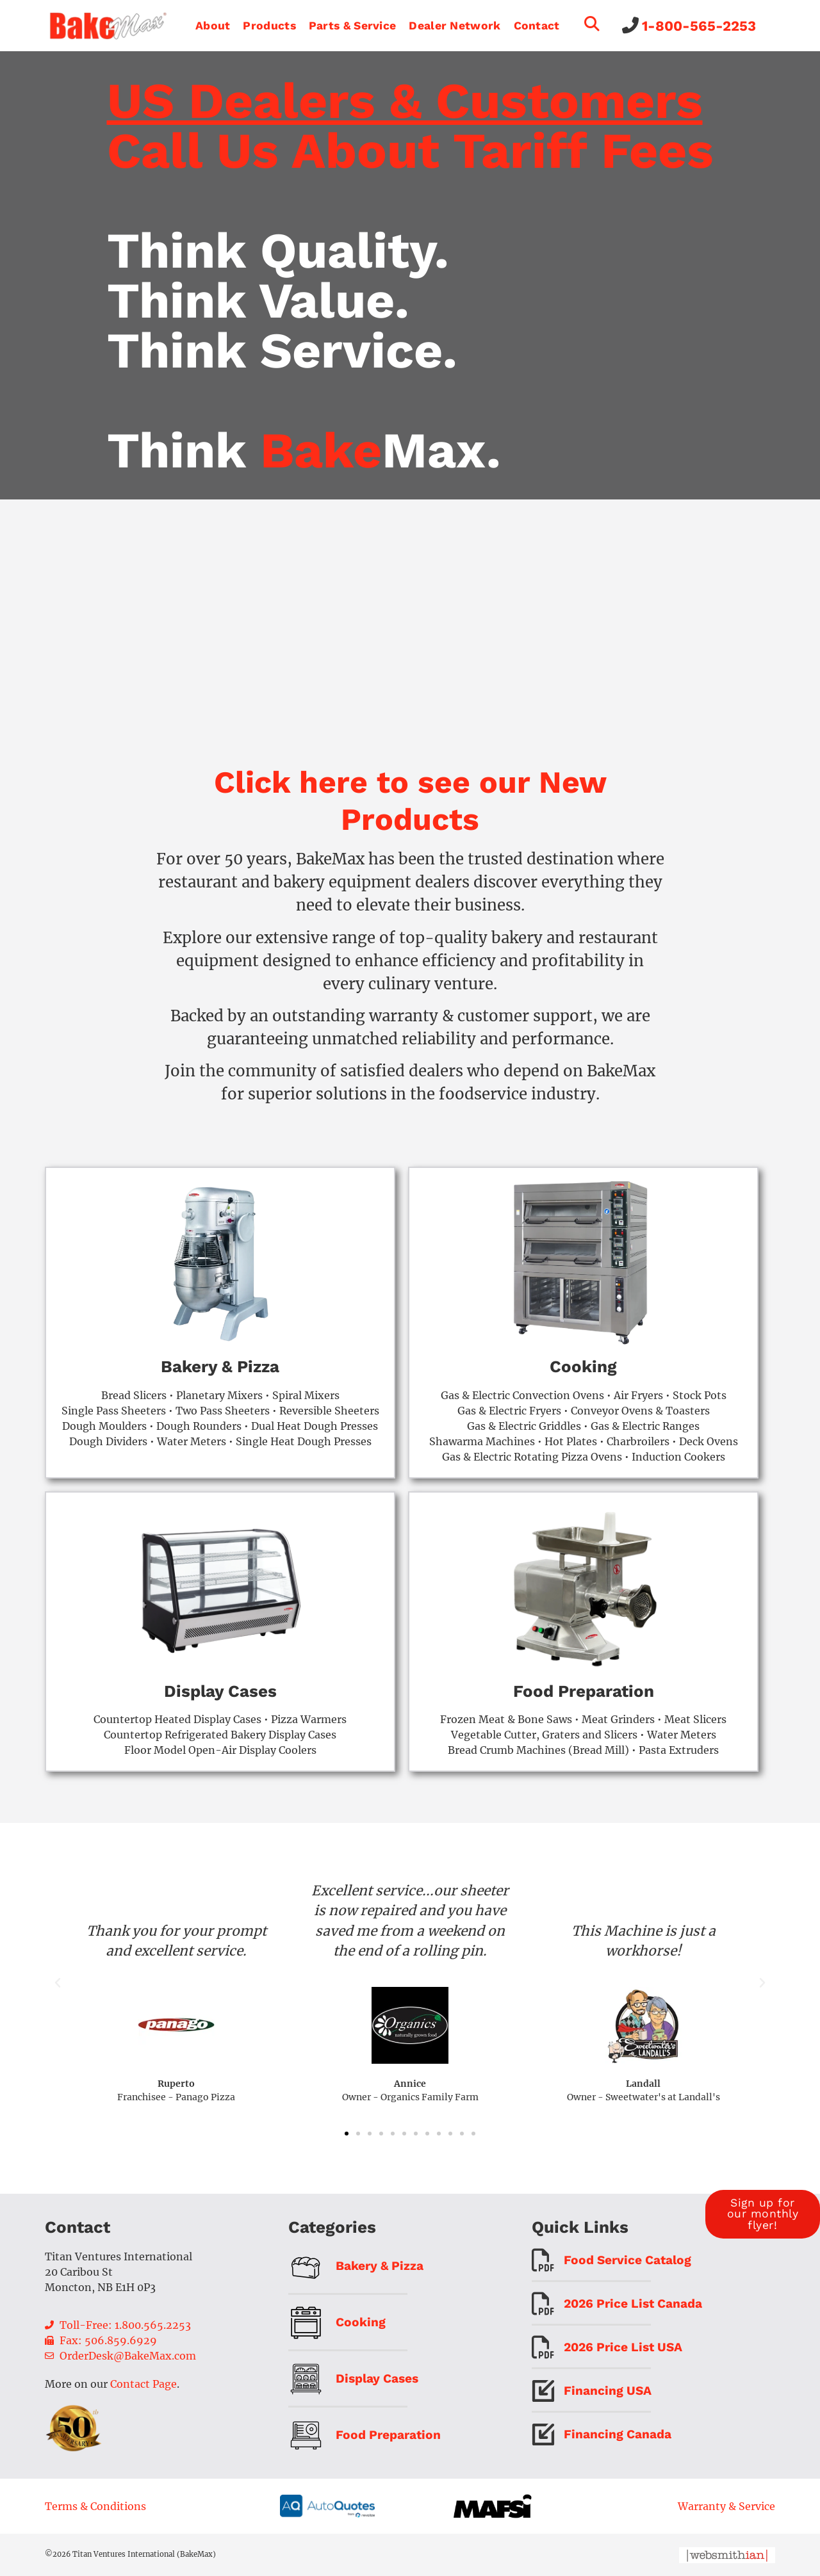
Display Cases (220, 1691)
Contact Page (143, 2384)
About (213, 25)
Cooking (583, 1366)
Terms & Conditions (95, 2506)
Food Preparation (583, 1691)
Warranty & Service (726, 2506)
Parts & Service (353, 25)
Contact (537, 25)
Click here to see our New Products (410, 801)
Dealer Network (454, 25)
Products (269, 25)
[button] (57, 1983)
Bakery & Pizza (220, 1366)
